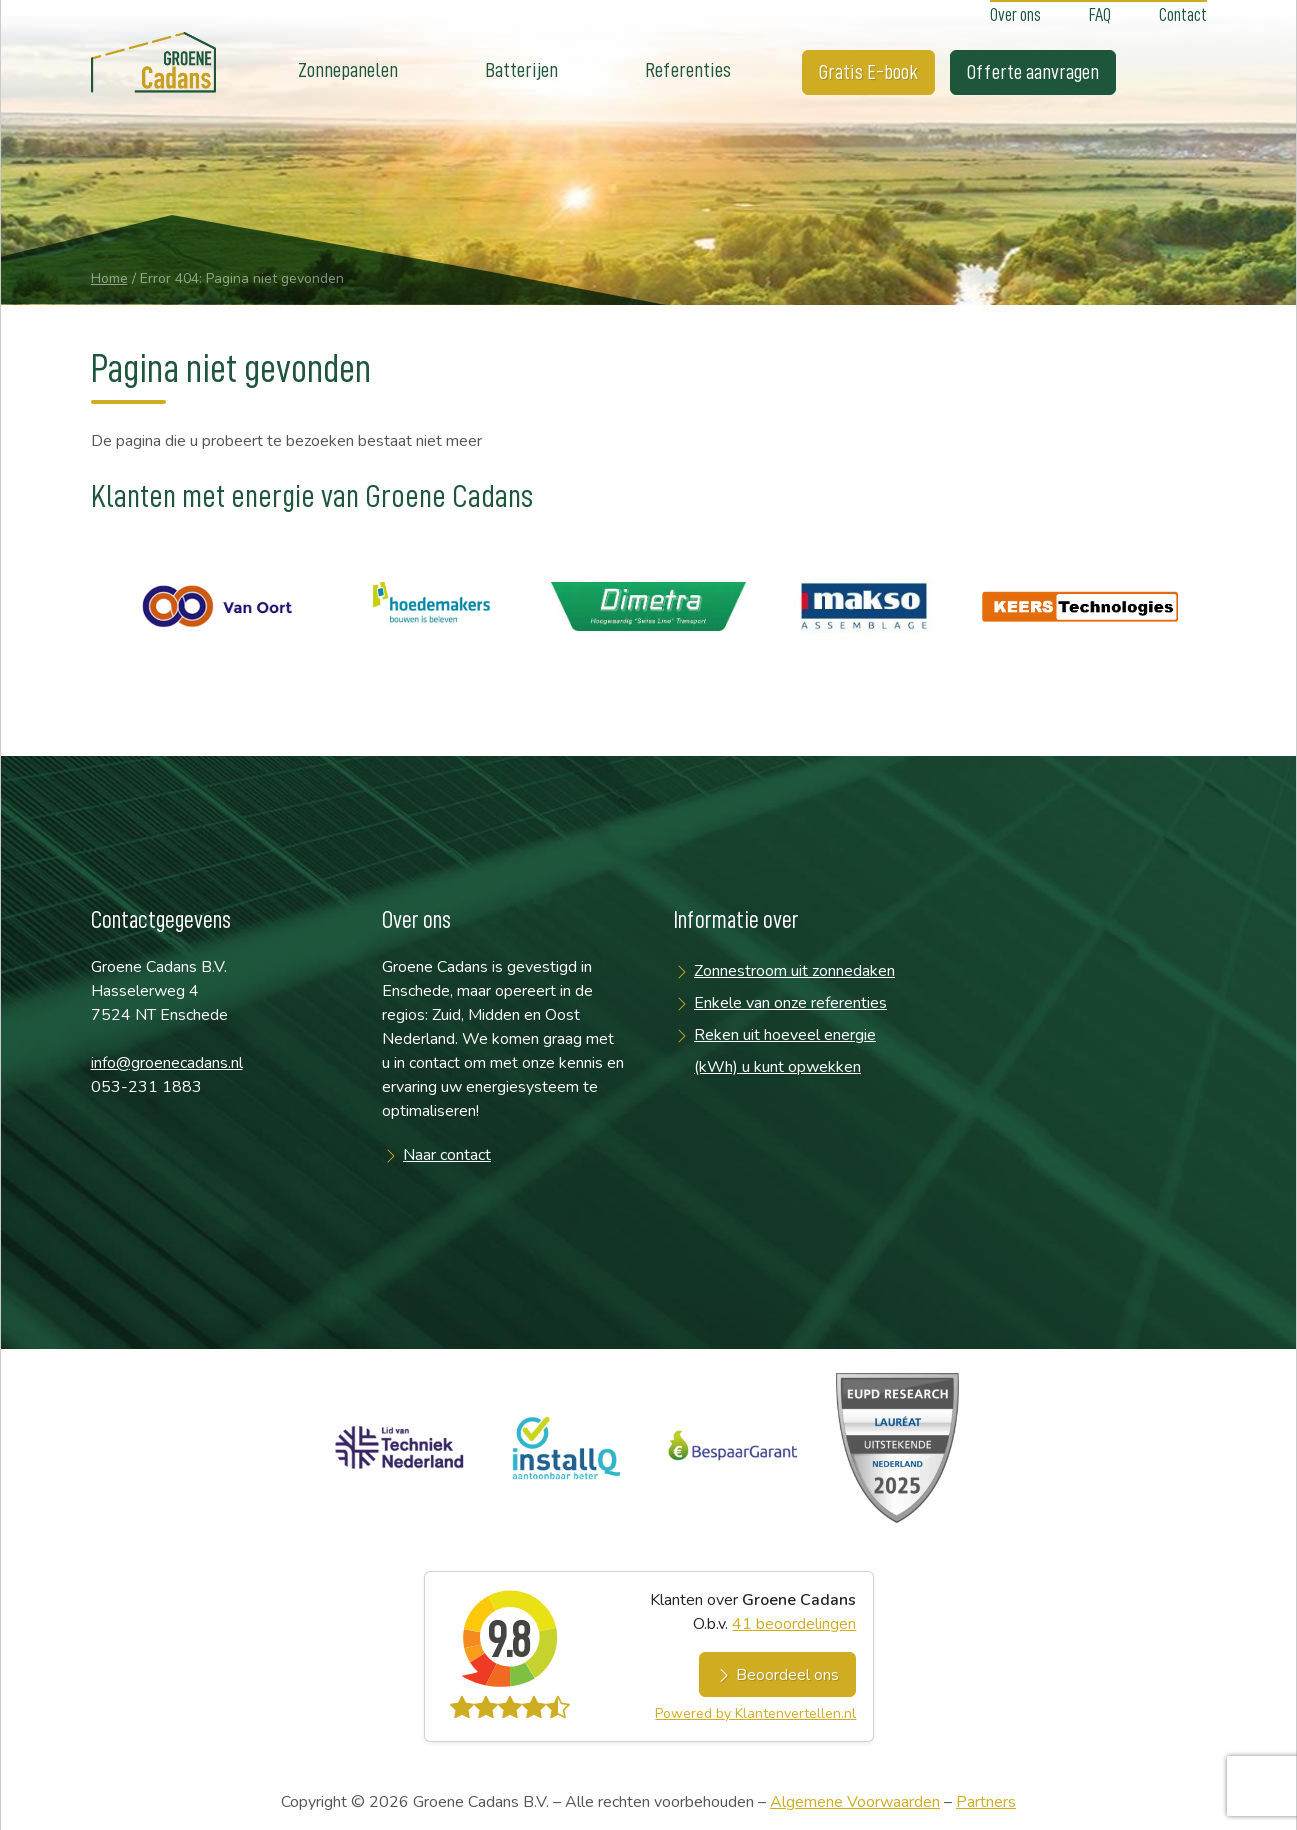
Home (109, 278)
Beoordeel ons (777, 1675)
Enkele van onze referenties (790, 1003)
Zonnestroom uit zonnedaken (794, 971)
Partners (986, 1802)
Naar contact (447, 1155)
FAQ (1100, 15)
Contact (1183, 15)
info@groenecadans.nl (167, 1063)
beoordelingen (794, 1624)
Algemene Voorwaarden (855, 1802)
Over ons (1015, 15)
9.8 (507, 1640)
